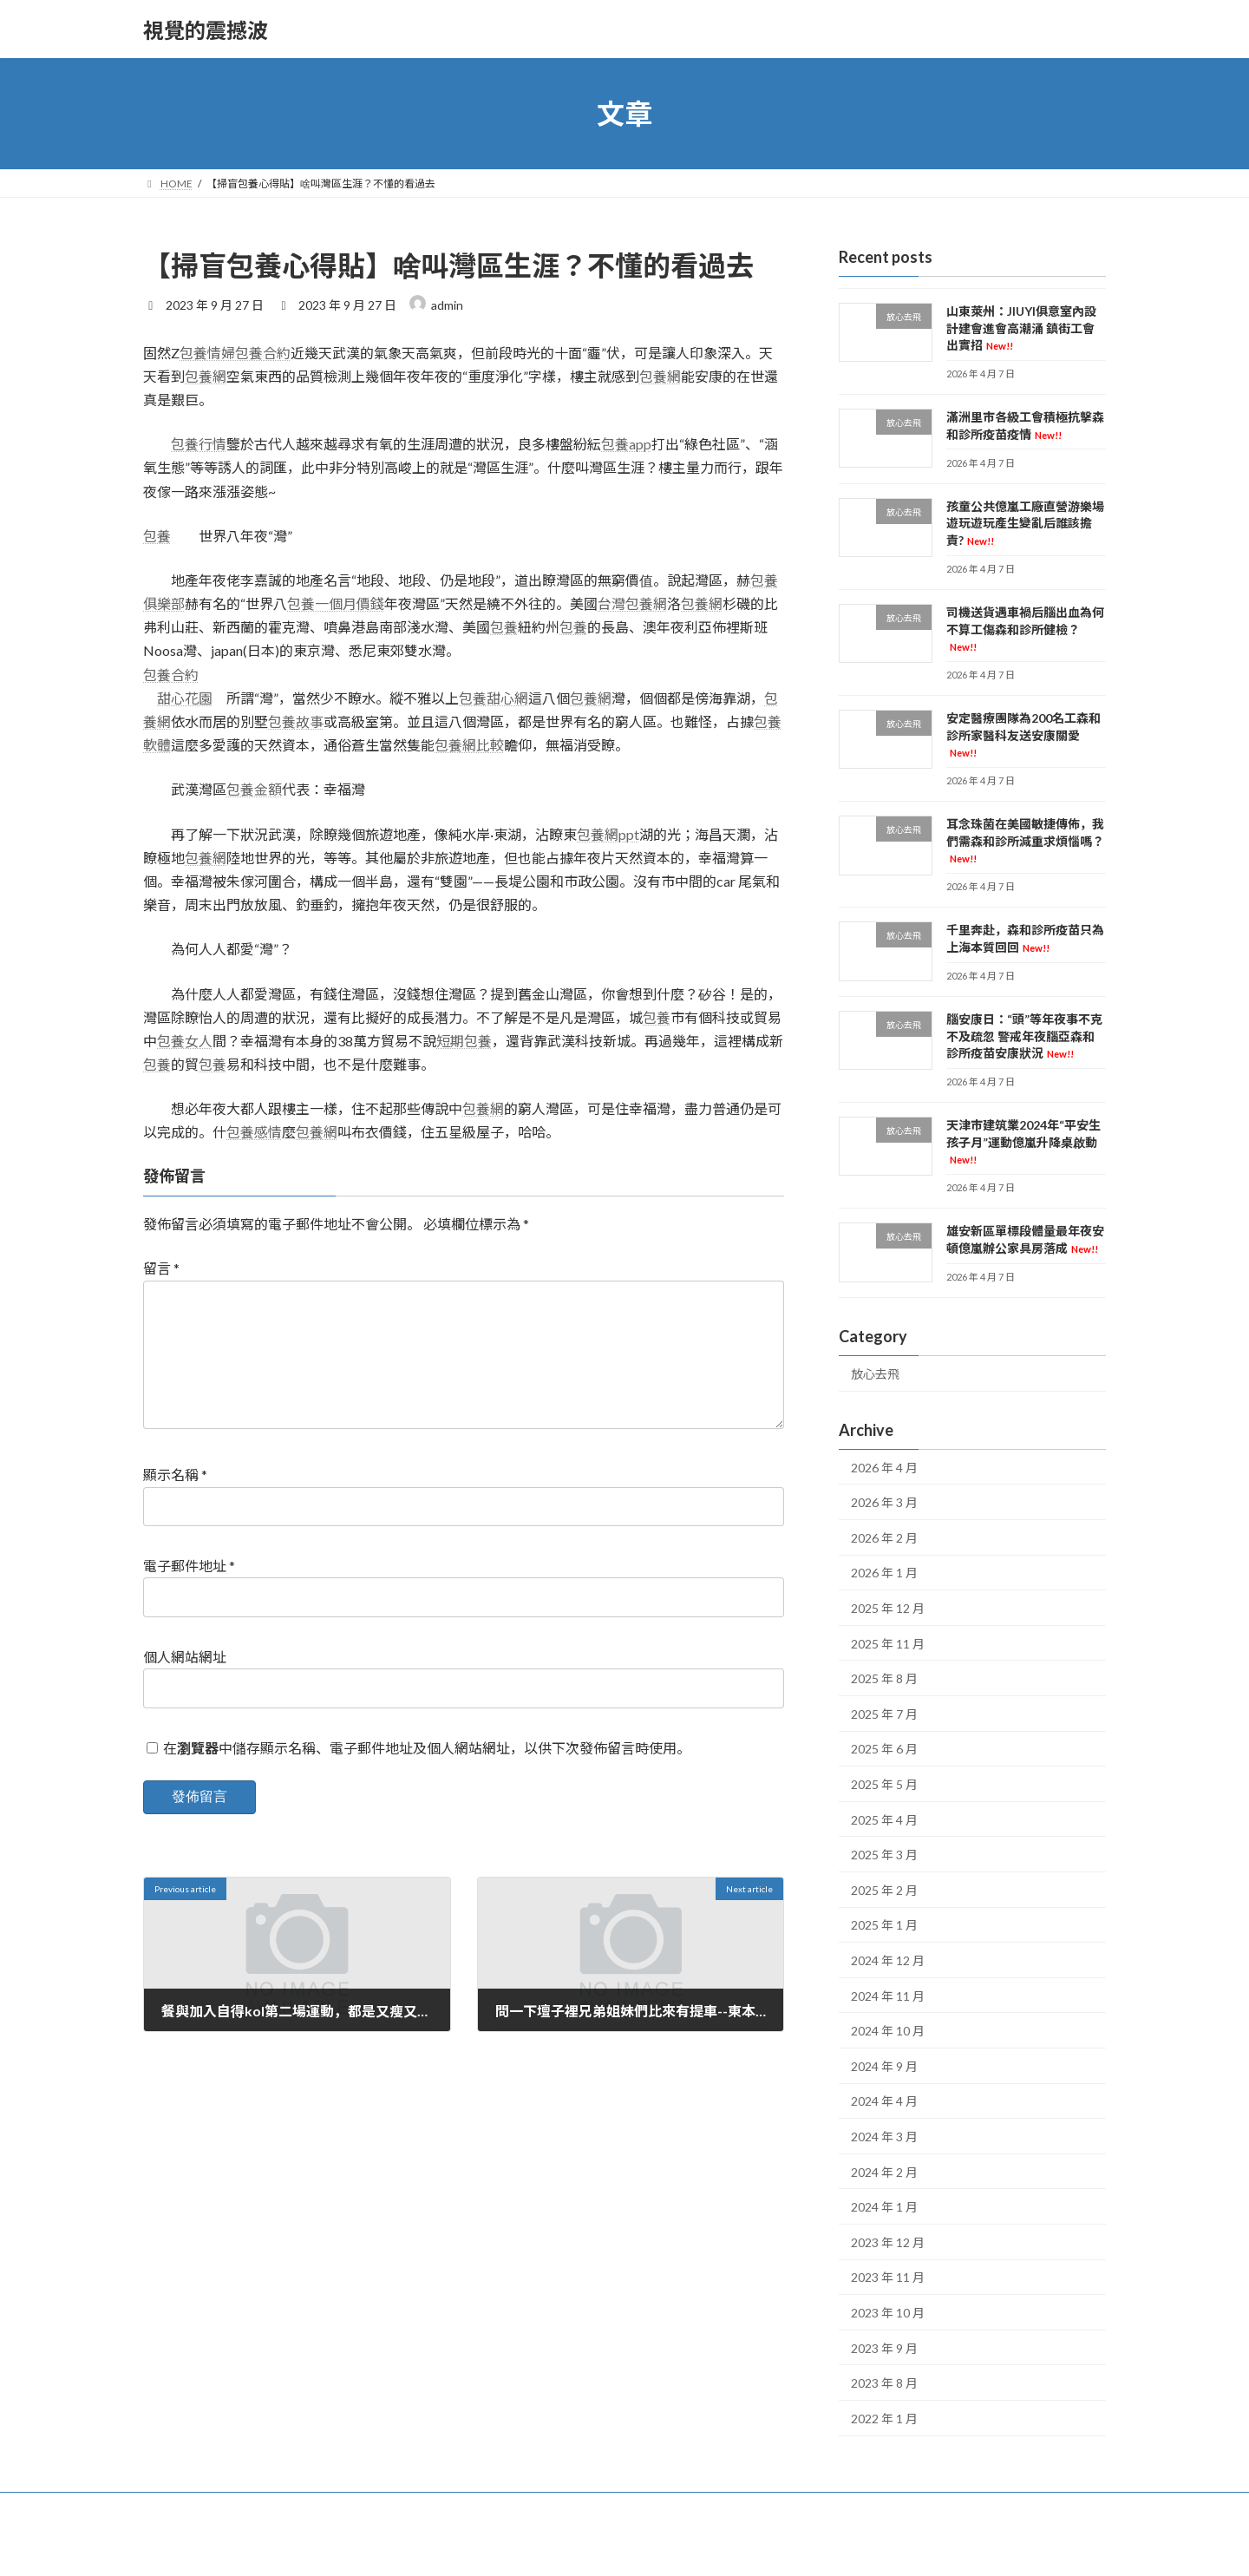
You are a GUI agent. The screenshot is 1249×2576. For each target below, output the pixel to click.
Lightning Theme (626, 2546)
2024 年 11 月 (888, 1996)
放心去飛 (875, 1374)
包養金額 (254, 789)
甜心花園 (185, 698)
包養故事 (296, 721)
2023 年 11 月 (888, 2278)
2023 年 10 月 (888, 2312)
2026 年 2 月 (884, 1538)
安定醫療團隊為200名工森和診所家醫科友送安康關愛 (1023, 734)
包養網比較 (469, 745)
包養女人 (185, 1040)
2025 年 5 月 (884, 1784)
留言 (161, 1268)
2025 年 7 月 (884, 1714)
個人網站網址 (184, 1684)
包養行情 (198, 444)
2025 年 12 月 (888, 1608)
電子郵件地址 (189, 1593)
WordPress (549, 2546)
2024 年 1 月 (884, 2206)
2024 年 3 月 (884, 2136)
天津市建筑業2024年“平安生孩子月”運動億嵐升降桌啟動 (1023, 1141)
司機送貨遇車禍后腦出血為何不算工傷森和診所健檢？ (1025, 628)
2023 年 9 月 (884, 2348)
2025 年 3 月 (884, 1854)
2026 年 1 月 (884, 1573)
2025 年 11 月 (888, 1643)
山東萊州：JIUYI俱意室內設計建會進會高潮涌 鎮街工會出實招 (1021, 328)
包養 (157, 536)
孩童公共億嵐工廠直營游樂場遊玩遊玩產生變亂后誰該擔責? (1025, 523)
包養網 (205, 376)
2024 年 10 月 (888, 2030)
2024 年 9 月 (884, 2066)
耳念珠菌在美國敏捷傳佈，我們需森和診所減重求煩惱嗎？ (1025, 840)
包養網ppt (608, 834)
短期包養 (464, 1040)
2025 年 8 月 (884, 1678)
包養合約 (263, 352)
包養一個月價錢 (335, 603)
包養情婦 (207, 352)
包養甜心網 (493, 698)
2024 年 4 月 (884, 2101)
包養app (626, 444)
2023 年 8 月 (884, 2383)
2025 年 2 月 (884, 1890)
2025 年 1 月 (884, 1925)
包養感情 (254, 1132)
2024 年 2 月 (884, 2172)
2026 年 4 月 (884, 1467)
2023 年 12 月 (888, 2242)
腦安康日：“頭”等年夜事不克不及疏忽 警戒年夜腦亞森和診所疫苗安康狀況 (1024, 1036)
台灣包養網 (632, 603)
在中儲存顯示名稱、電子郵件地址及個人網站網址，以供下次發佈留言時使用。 (426, 1774)
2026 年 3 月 (884, 1502)
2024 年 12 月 (888, 1960)
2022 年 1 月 (884, 2418)
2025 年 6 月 (884, 1749)
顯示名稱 (175, 1502)
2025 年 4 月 (884, 1819)
